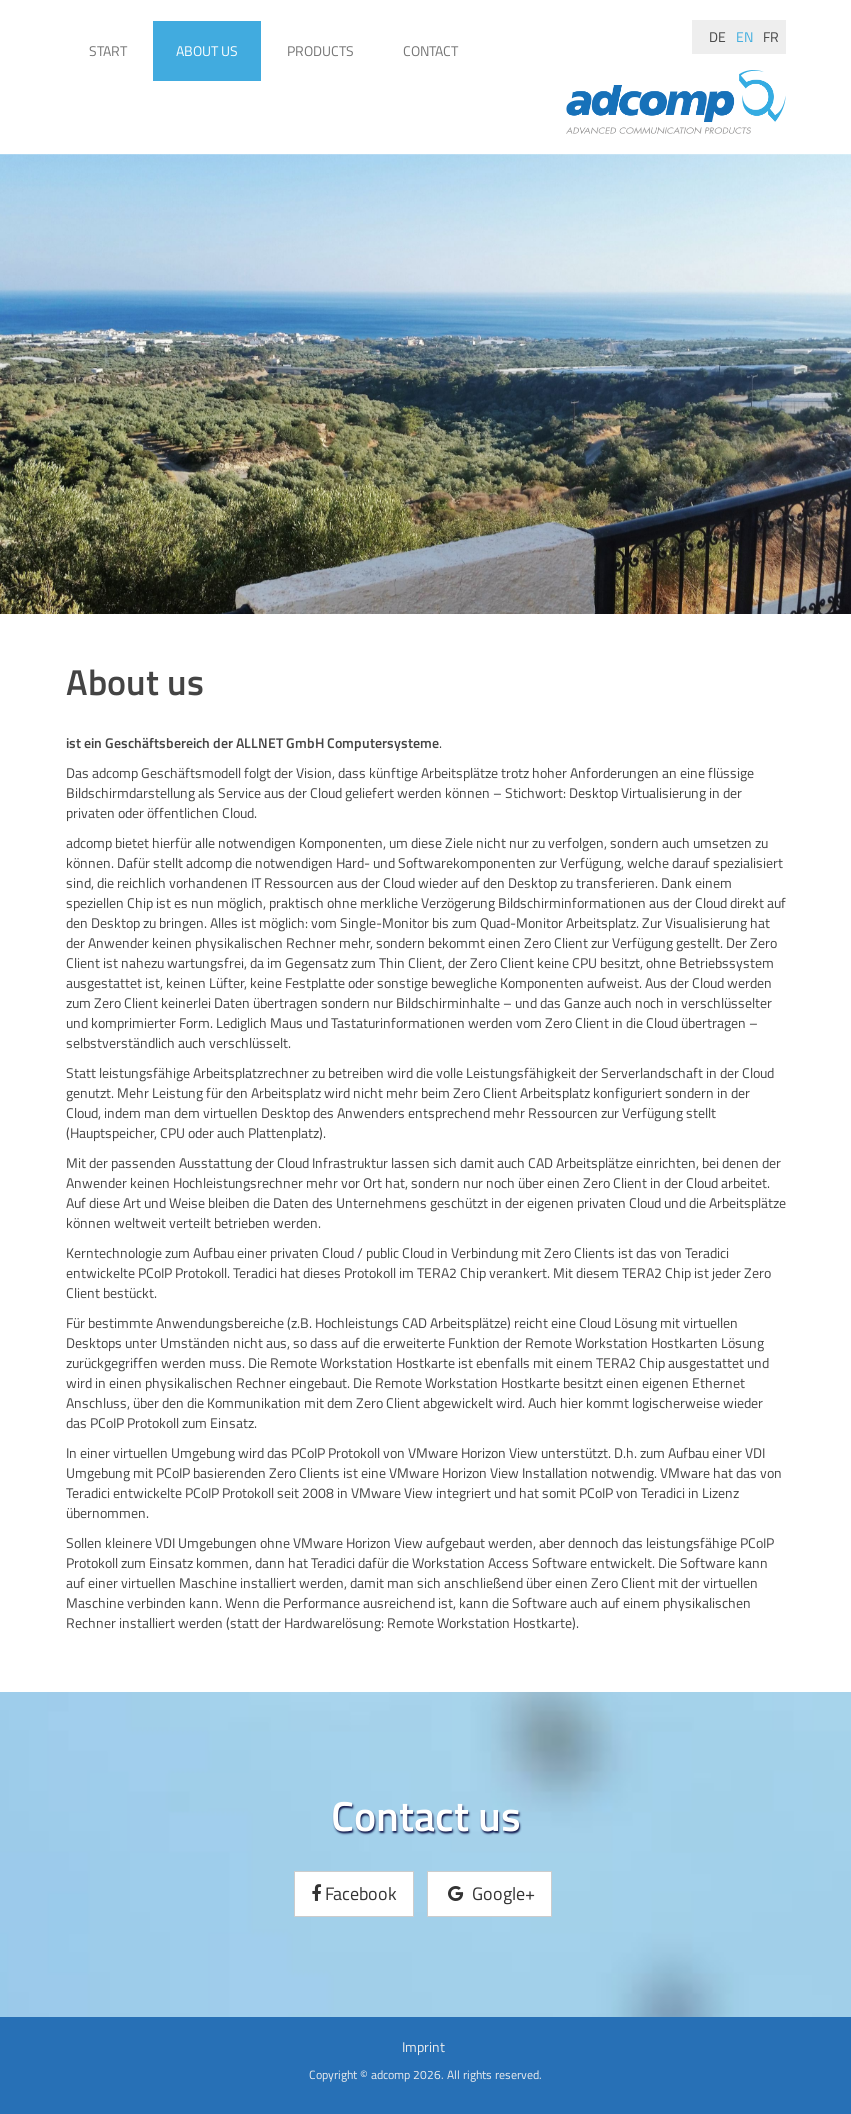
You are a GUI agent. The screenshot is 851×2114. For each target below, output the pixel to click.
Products (320, 50)
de (717, 36)
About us (207, 50)
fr (771, 36)
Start (108, 50)
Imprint (423, 2046)
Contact (430, 50)
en (744, 36)
